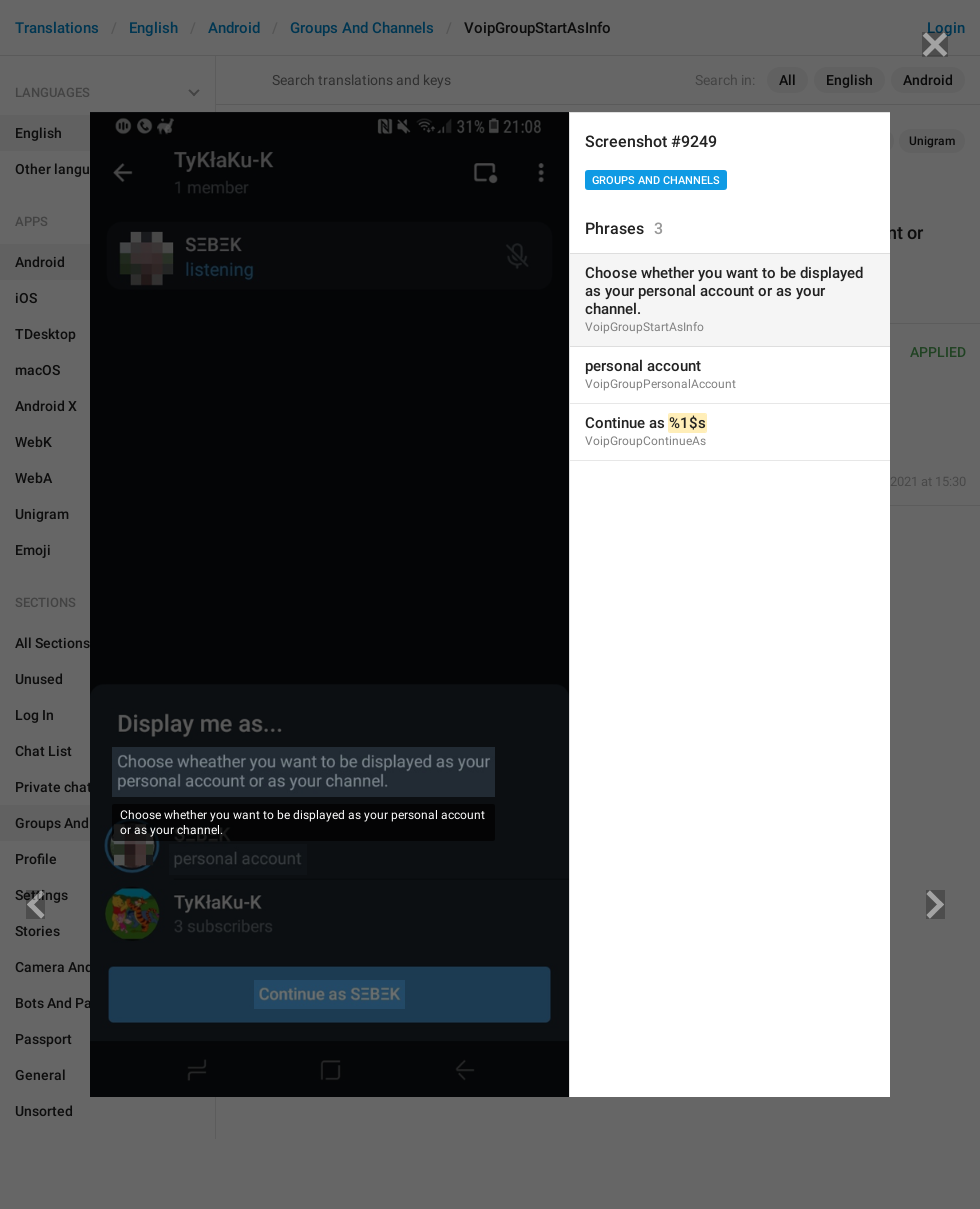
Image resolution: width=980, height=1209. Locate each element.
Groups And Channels (656, 180)
